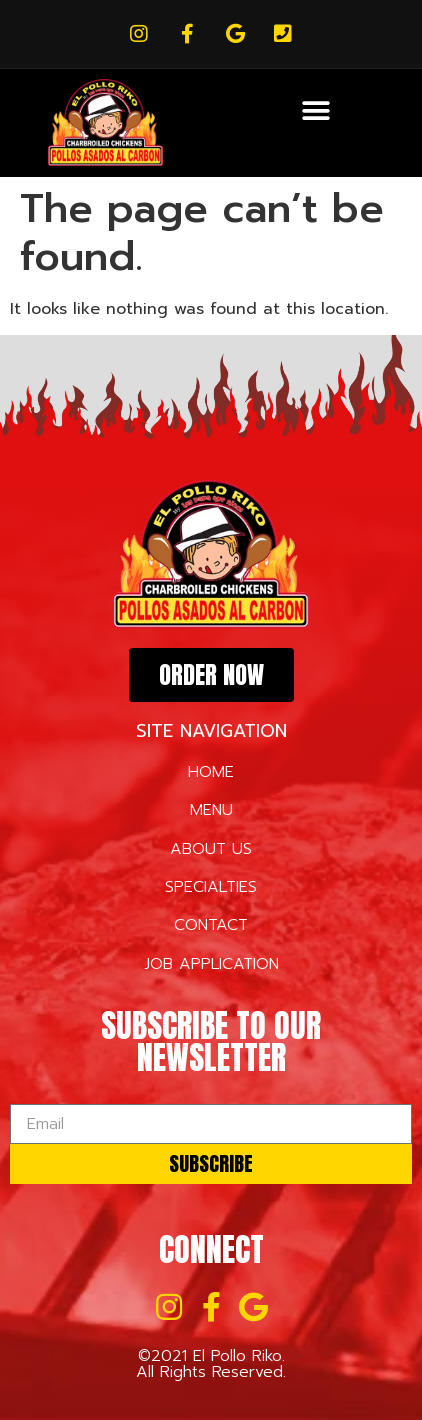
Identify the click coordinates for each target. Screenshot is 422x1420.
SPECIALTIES (211, 887)
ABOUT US (211, 849)
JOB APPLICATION (211, 964)
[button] (315, 110)
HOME (211, 772)
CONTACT (211, 925)
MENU (211, 810)
